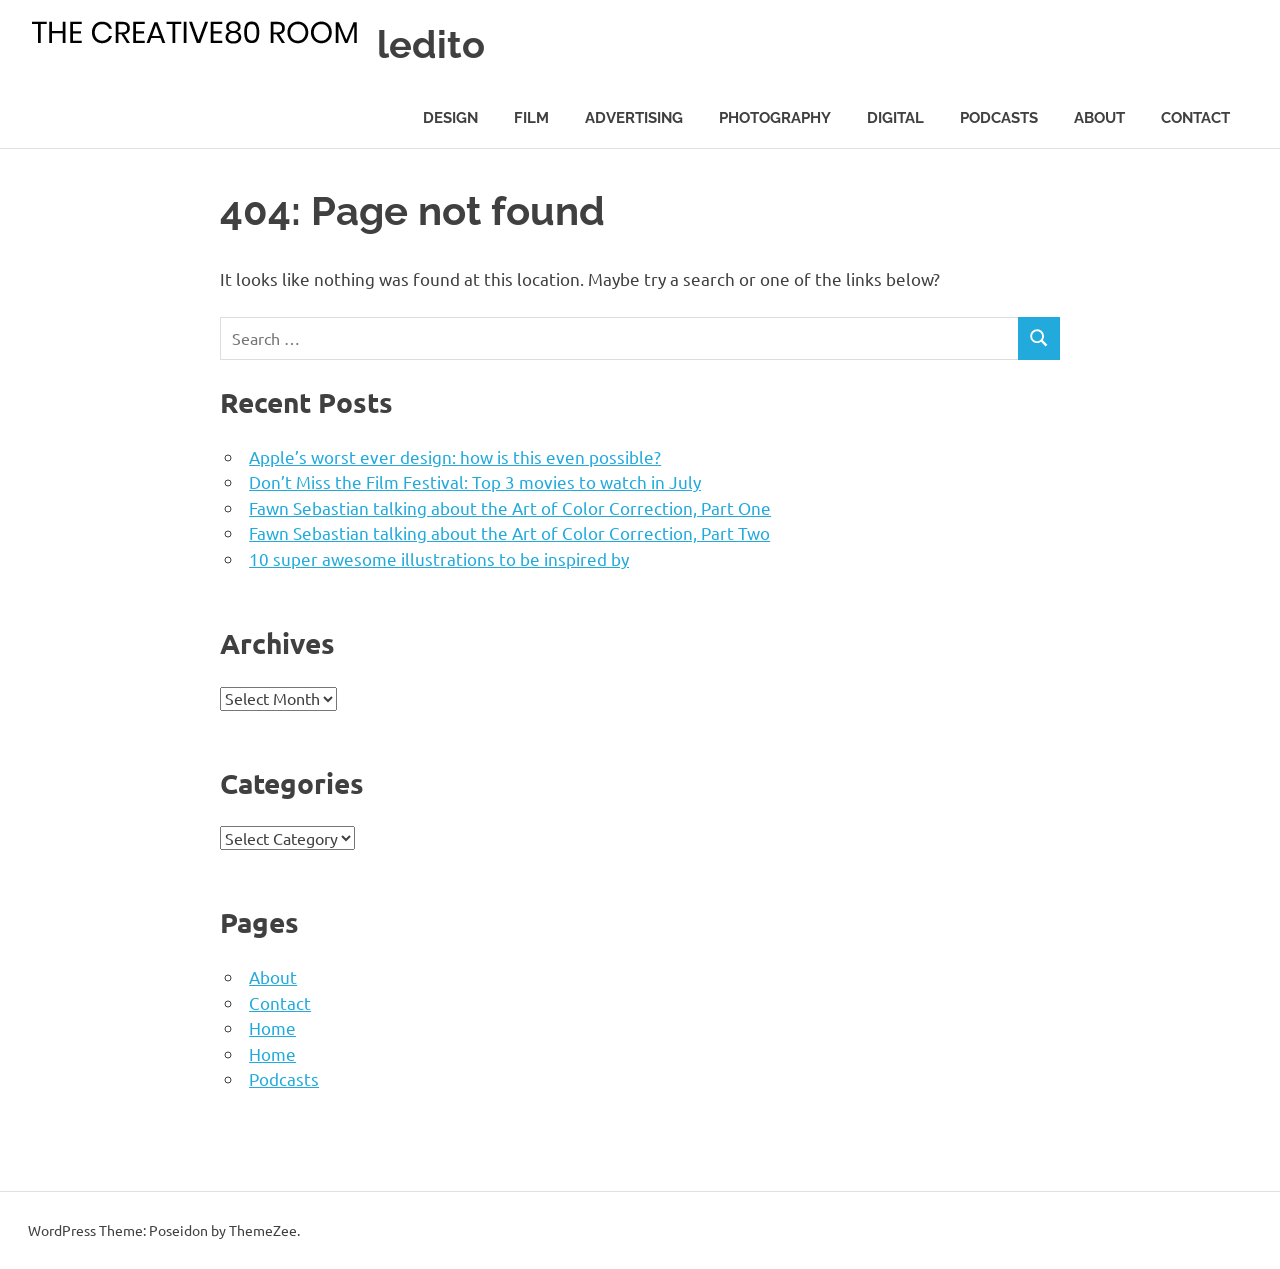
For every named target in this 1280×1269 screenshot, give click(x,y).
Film (531, 118)
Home (272, 1027)
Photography (775, 118)
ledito (431, 44)
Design (450, 118)
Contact (1195, 118)
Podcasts (999, 118)
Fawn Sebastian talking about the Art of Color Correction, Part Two (509, 532)
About (1099, 118)
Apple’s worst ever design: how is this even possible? (455, 456)
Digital (895, 118)
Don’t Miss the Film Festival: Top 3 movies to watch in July (475, 481)
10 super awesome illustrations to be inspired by (439, 558)
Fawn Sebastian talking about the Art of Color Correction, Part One (510, 507)
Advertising (634, 118)
